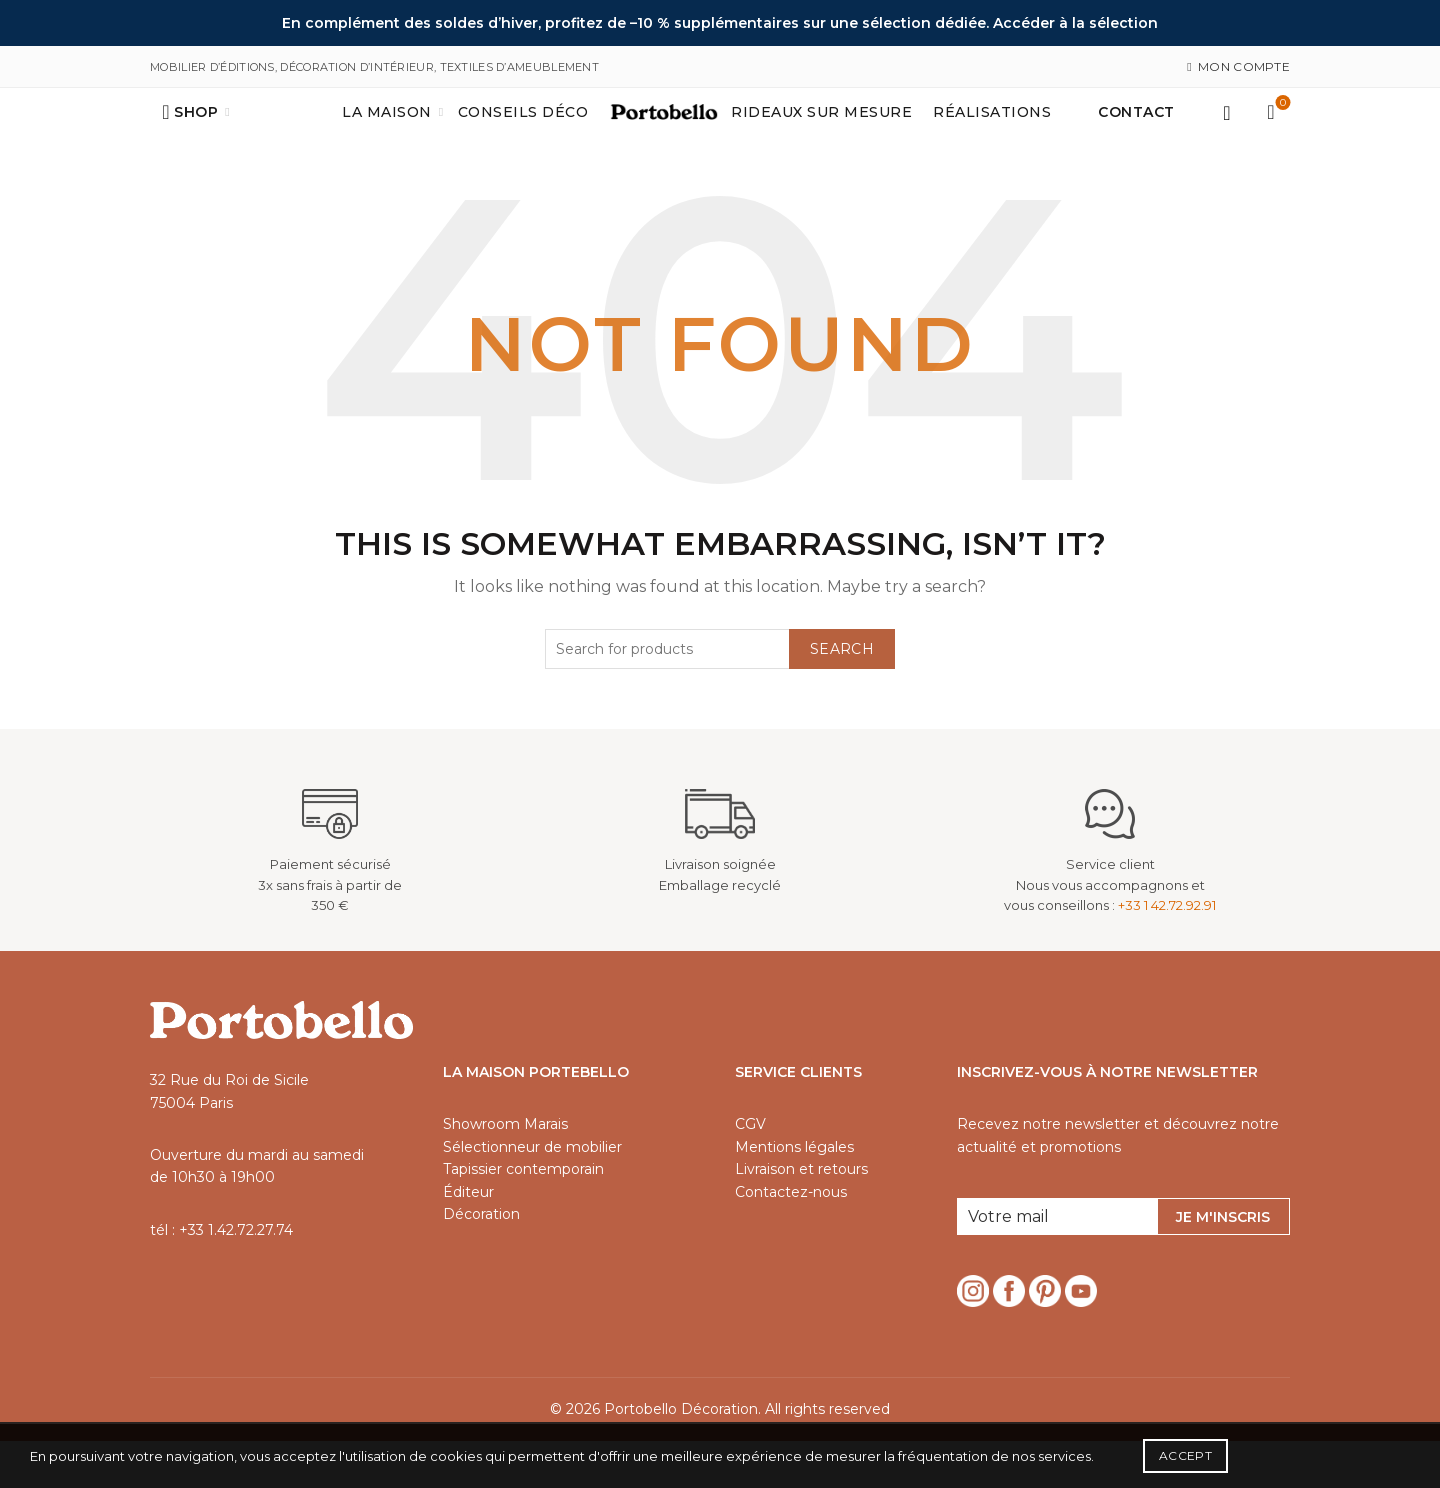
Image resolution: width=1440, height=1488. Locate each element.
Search (842, 696)
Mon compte (1238, 66)
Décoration (481, 1261)
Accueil (643, 136)
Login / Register (1227, 136)
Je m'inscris (1223, 1264)
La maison (387, 136)
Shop (196, 136)
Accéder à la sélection (1075, 23)
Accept (1185, 1455)
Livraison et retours (801, 1216)
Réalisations (992, 136)
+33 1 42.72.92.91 (1167, 952)
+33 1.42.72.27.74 (236, 1277)
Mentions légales (794, 1194)
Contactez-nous (791, 1239)
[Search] (166, 136)
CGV (750, 1171)
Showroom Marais (505, 1171)
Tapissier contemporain (523, 1216)
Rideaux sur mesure (821, 136)
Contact (1136, 136)
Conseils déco (523, 136)
